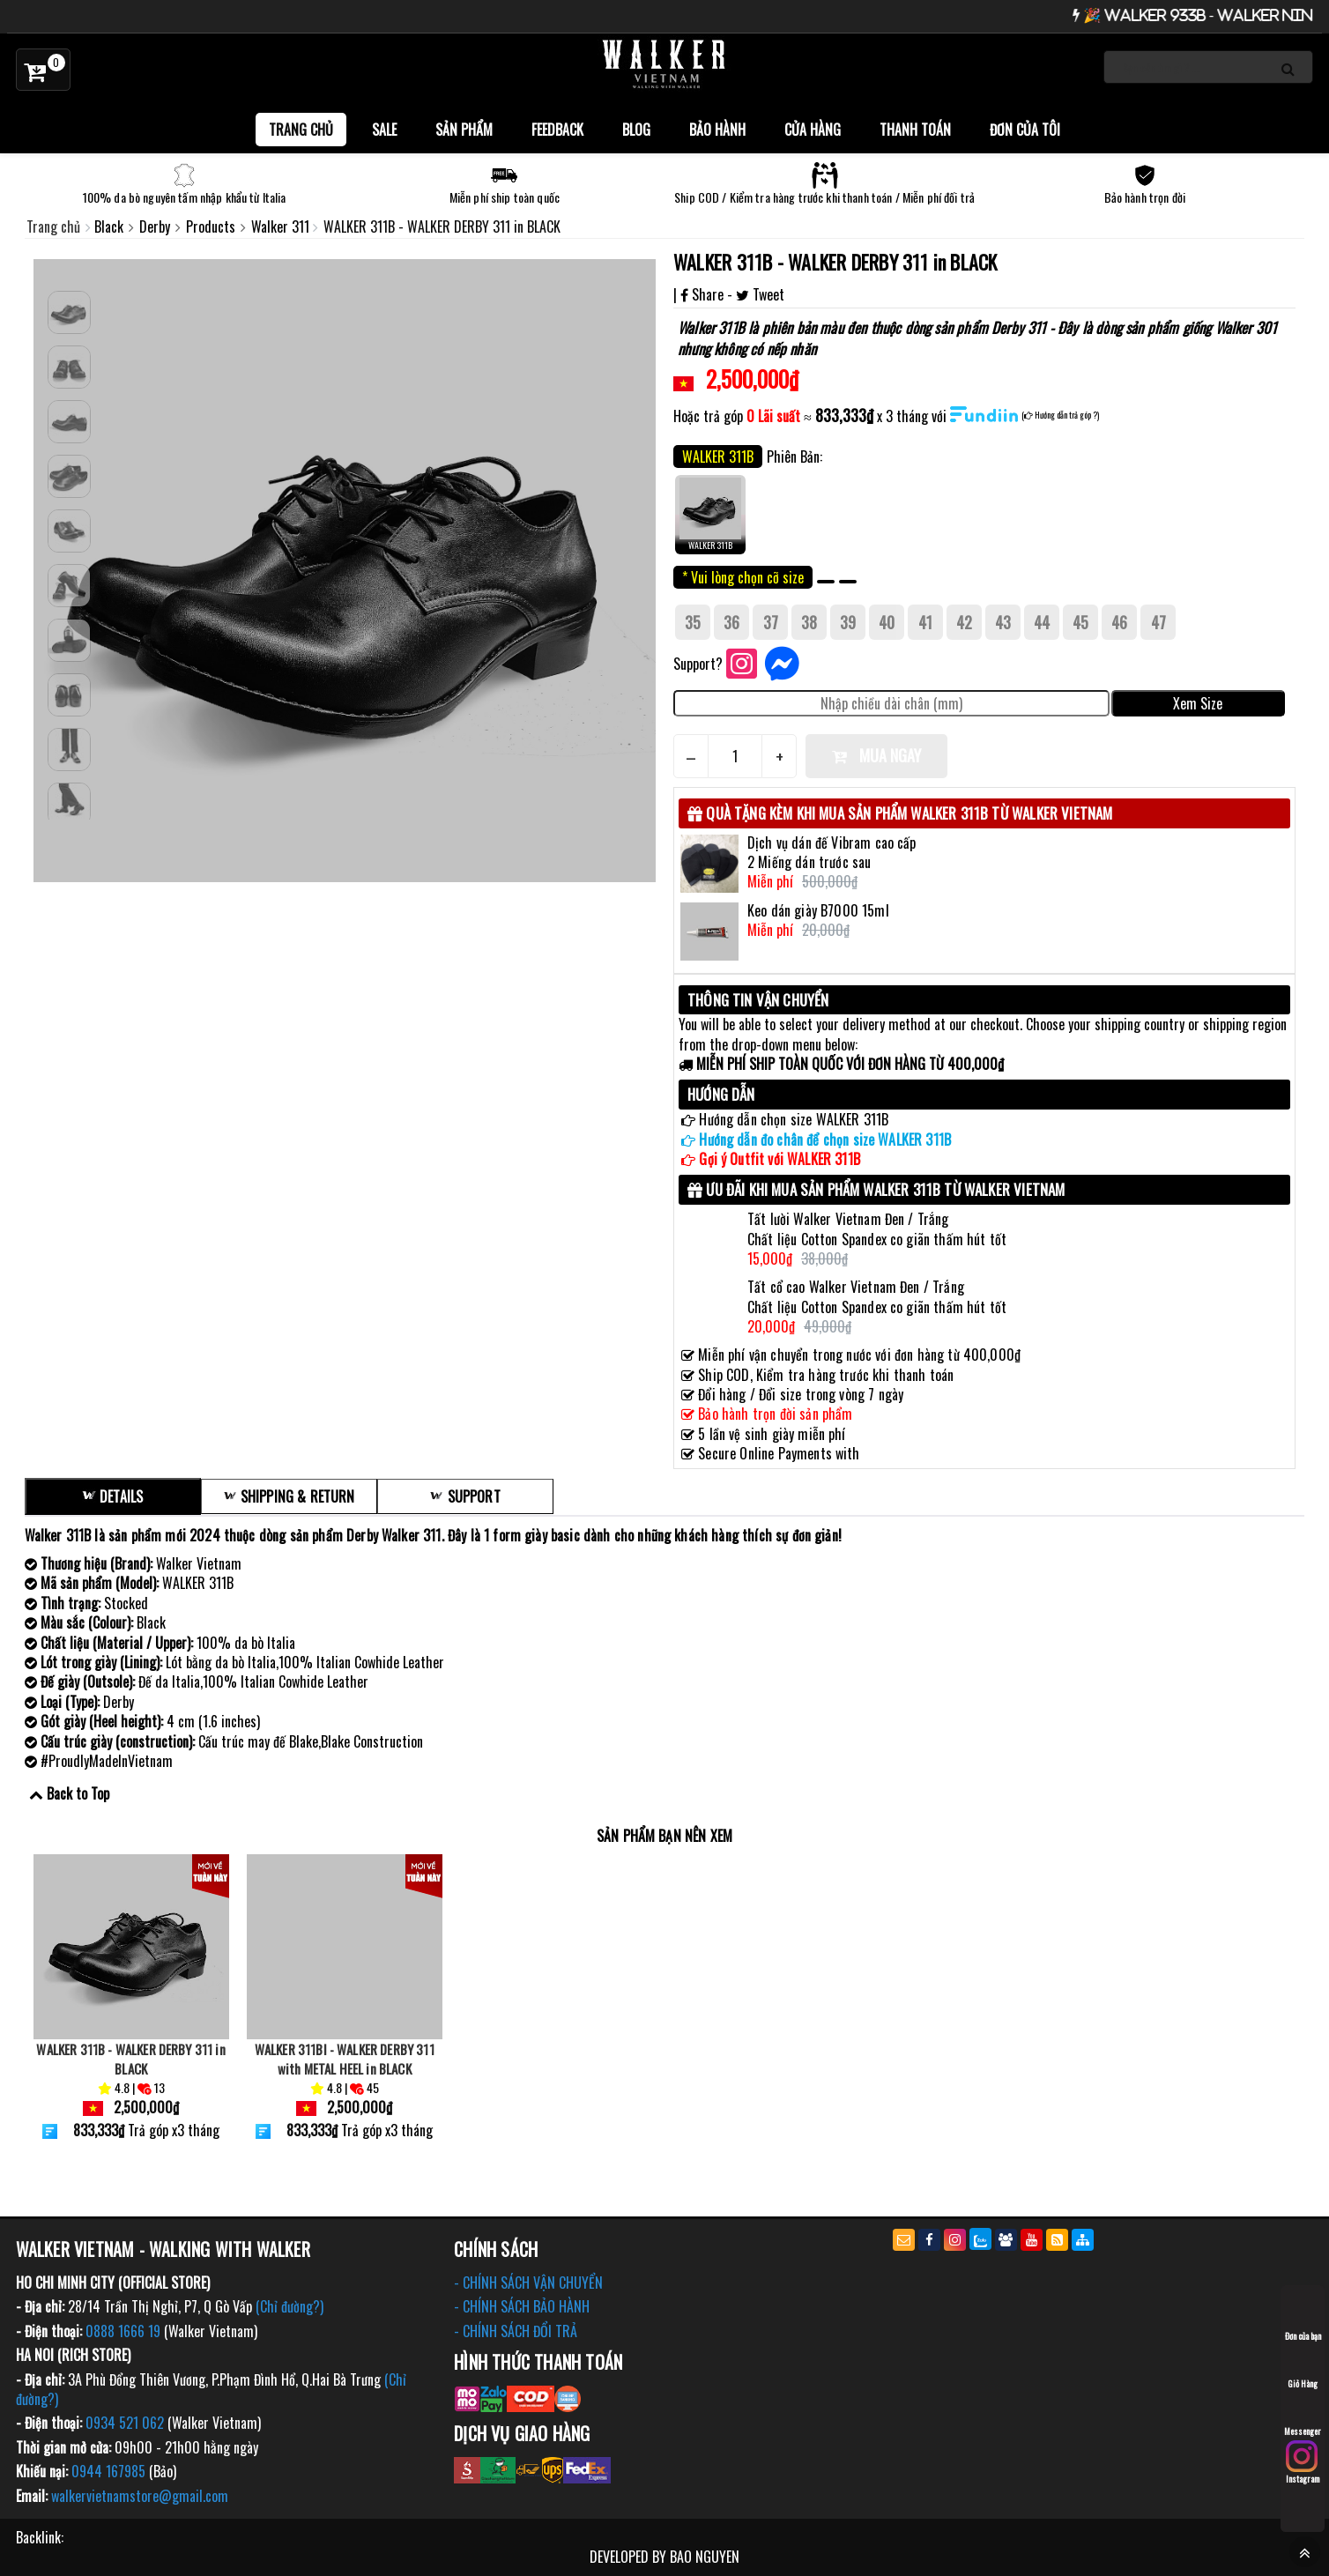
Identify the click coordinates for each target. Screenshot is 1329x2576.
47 (1158, 622)
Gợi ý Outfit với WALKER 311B (779, 1158)
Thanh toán (915, 129)
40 (887, 622)
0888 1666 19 (122, 2331)
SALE (384, 129)
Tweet (760, 294)
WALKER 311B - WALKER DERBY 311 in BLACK (835, 262)
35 (693, 622)
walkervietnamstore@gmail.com (139, 2495)
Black (110, 226)
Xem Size (1197, 703)
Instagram (1302, 2462)
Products (212, 226)
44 (1042, 622)
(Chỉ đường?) (289, 2306)
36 (731, 622)
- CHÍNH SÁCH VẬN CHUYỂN (528, 2282)
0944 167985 (108, 2471)
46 (1119, 622)
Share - (708, 294)
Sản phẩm (464, 129)
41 (925, 622)
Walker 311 (282, 226)
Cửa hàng (812, 129)
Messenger (1302, 2415)
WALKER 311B (710, 513)
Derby (156, 226)
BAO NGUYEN (704, 2556)
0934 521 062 (124, 2422)
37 (770, 622)
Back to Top (78, 1793)
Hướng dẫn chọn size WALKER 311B (793, 1119)
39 (848, 622)
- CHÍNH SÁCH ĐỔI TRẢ (515, 2331)
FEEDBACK (557, 129)
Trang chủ (301, 129)
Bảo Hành (717, 129)
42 (964, 622)
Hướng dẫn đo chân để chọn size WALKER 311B (825, 1139)
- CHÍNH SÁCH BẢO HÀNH (522, 2306)
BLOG (636, 129)
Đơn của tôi (1025, 129)
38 (809, 622)
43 (1003, 622)
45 (1080, 622)
